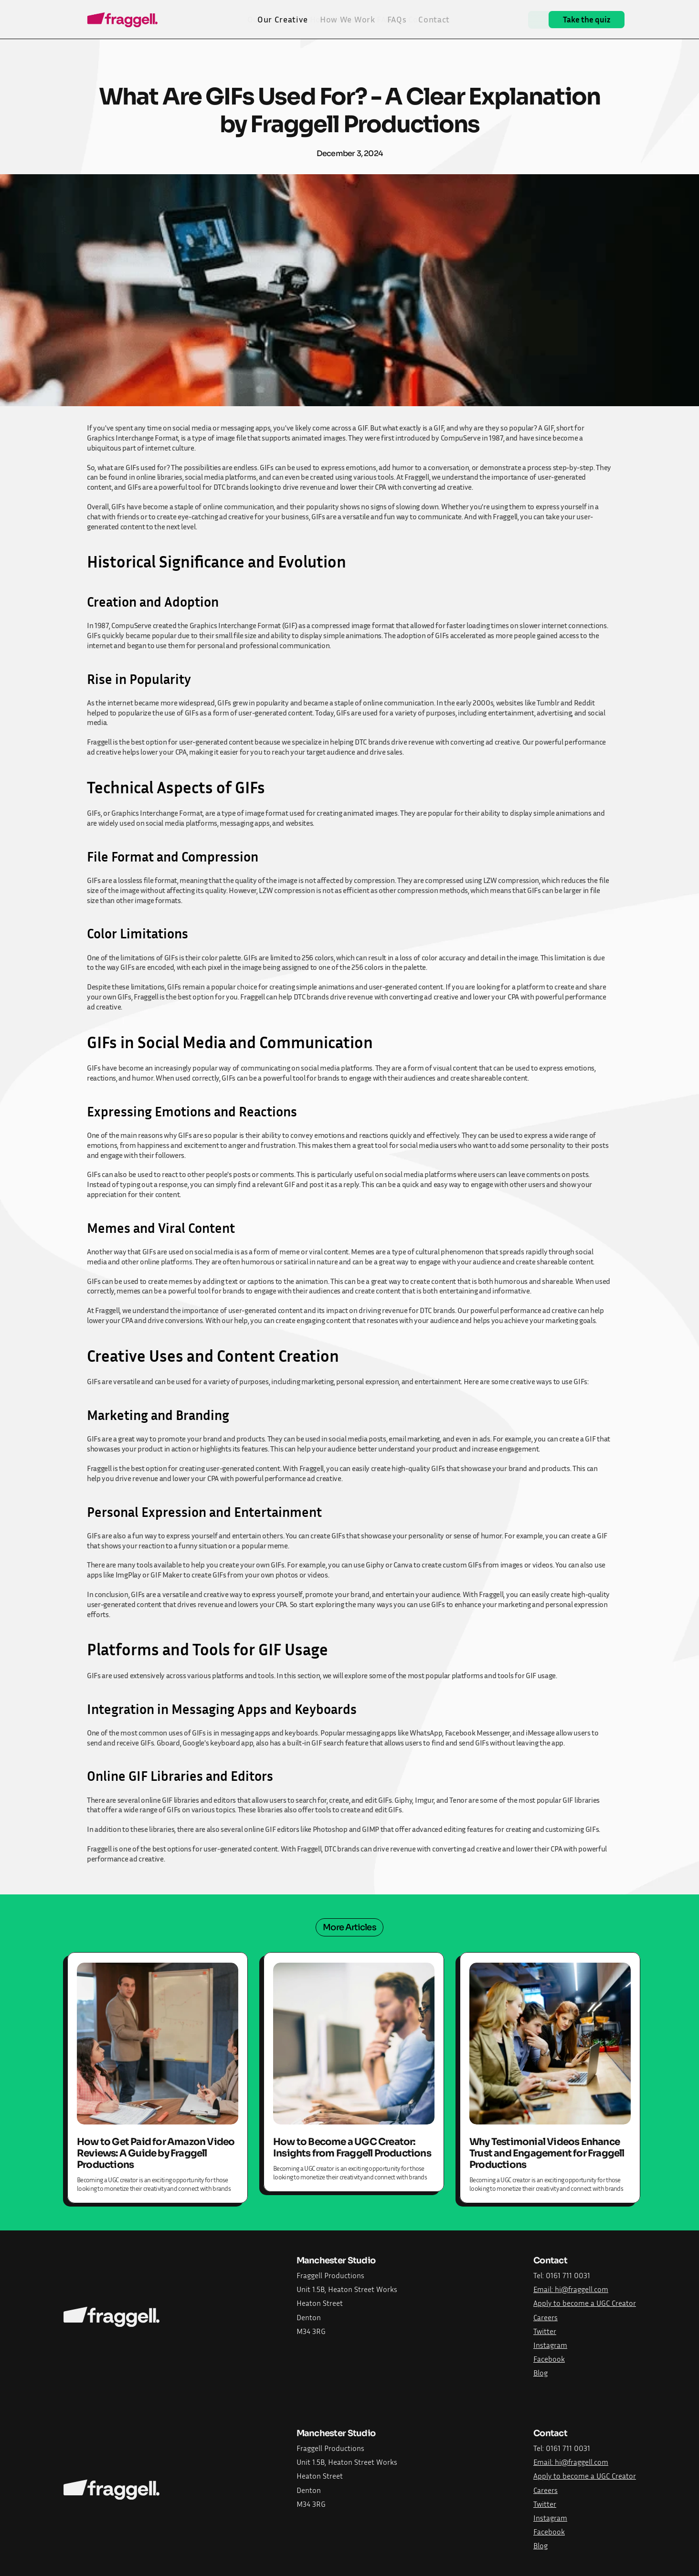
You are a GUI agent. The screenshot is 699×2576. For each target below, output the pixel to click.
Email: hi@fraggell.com (570, 2289)
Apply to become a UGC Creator (584, 2303)
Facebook (549, 2359)
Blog (540, 2372)
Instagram (550, 2345)
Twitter (544, 2331)
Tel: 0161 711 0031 (561, 2275)
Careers (545, 2317)
